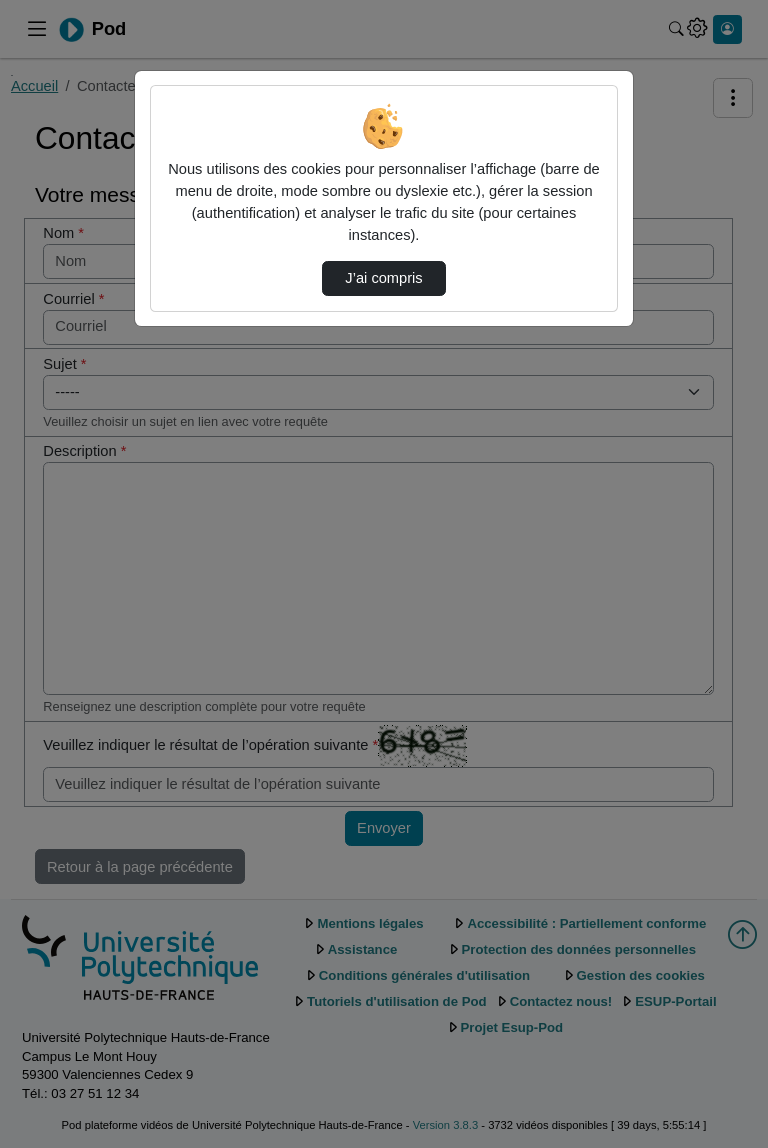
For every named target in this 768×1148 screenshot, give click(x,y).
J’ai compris (383, 278)
